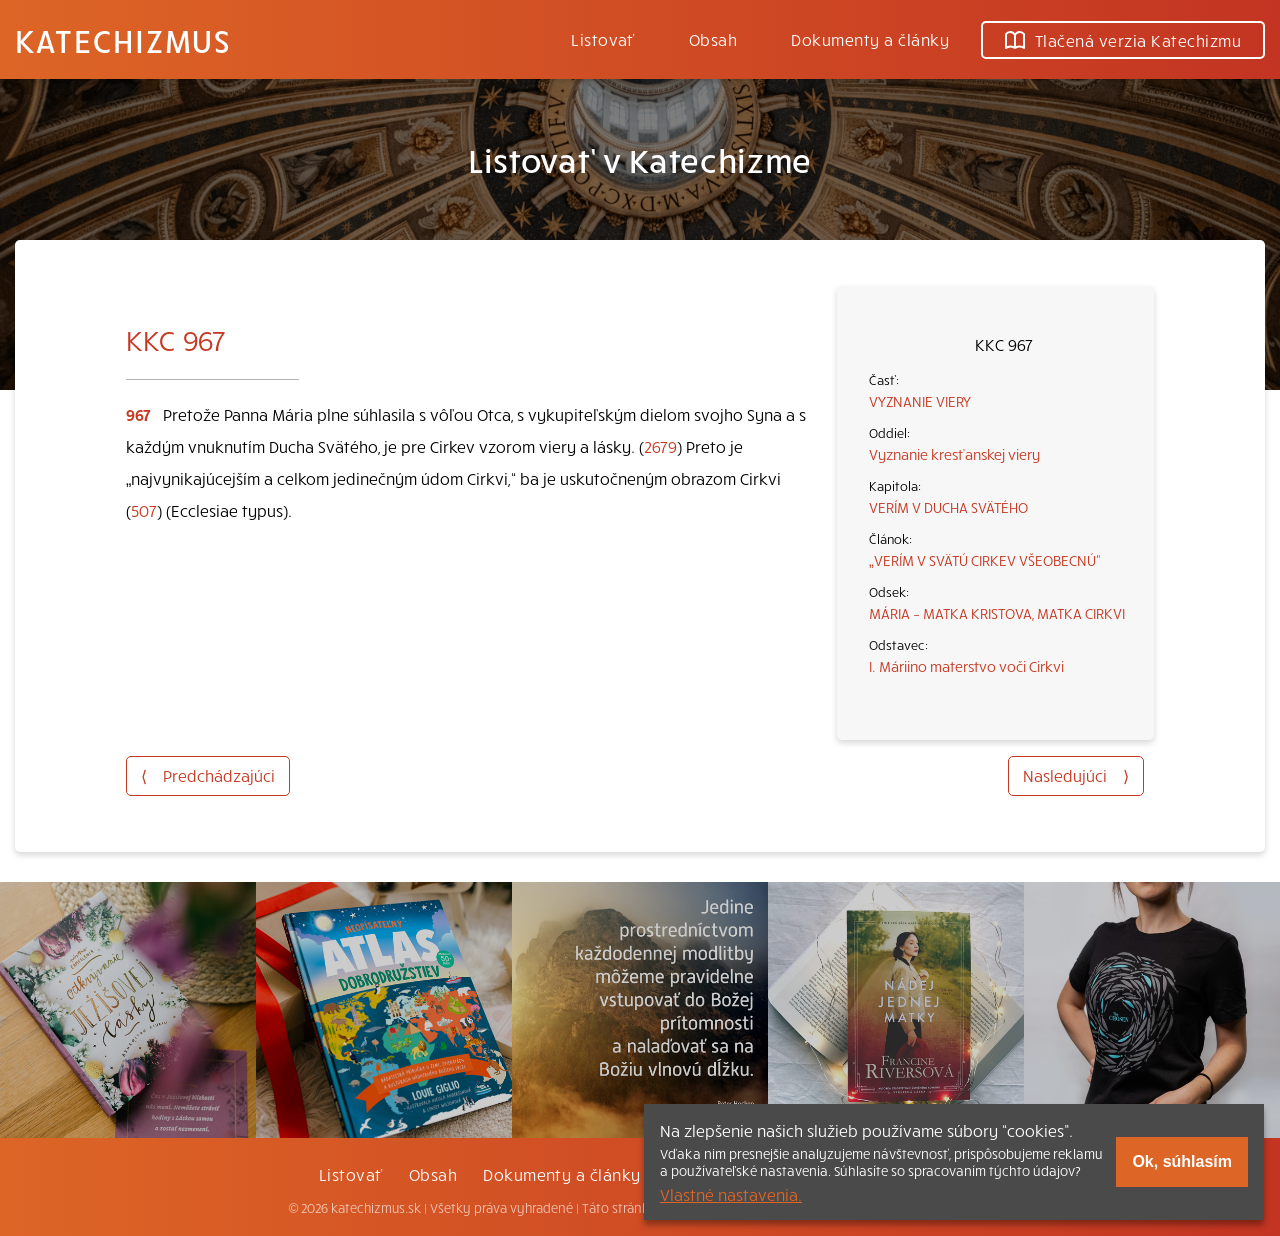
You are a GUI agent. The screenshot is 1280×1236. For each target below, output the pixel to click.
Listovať (603, 39)
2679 (660, 446)
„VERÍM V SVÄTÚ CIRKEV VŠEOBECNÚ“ (985, 560)
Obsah (713, 39)
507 (144, 510)
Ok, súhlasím (1182, 1161)
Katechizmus (123, 40)
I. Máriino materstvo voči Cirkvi (966, 666)
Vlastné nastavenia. (731, 1194)
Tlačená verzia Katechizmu (1123, 40)
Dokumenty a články (870, 39)
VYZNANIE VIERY (920, 401)
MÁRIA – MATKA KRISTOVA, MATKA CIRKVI (997, 613)
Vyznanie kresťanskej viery (954, 454)
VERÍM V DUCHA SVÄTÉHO (948, 507)
